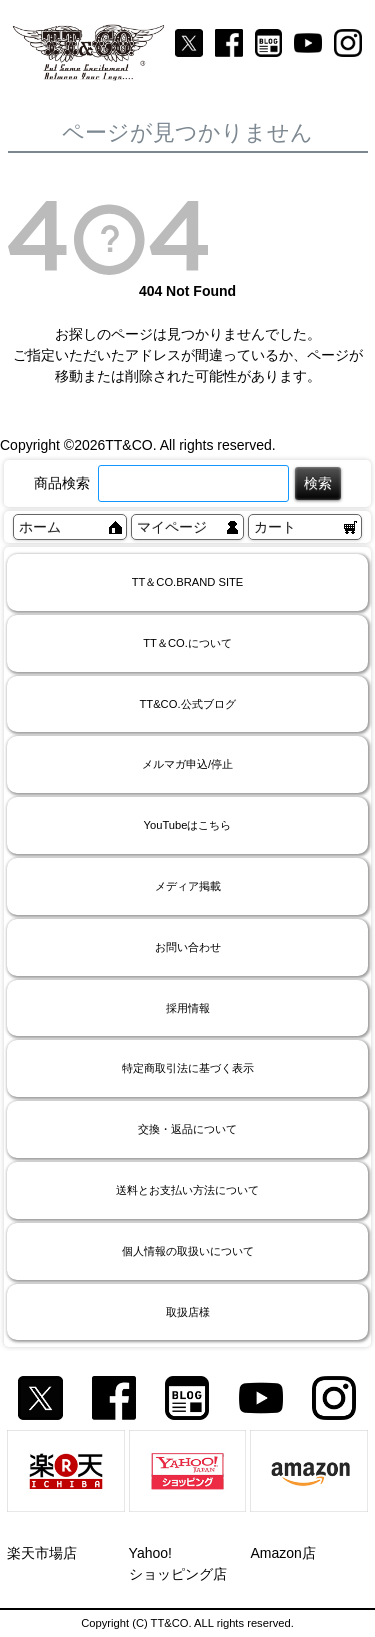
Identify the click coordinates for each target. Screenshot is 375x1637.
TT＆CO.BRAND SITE (188, 582)
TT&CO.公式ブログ (187, 704)
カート (275, 527)
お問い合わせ (188, 947)
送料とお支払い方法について (187, 1190)
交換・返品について (187, 1129)
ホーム (40, 527)
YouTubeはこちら (188, 825)
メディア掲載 (188, 886)
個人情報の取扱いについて (188, 1251)
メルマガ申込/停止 (187, 764)
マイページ (172, 527)
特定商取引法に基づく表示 (188, 1068)
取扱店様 (188, 1312)
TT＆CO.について (187, 643)
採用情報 (188, 1008)
